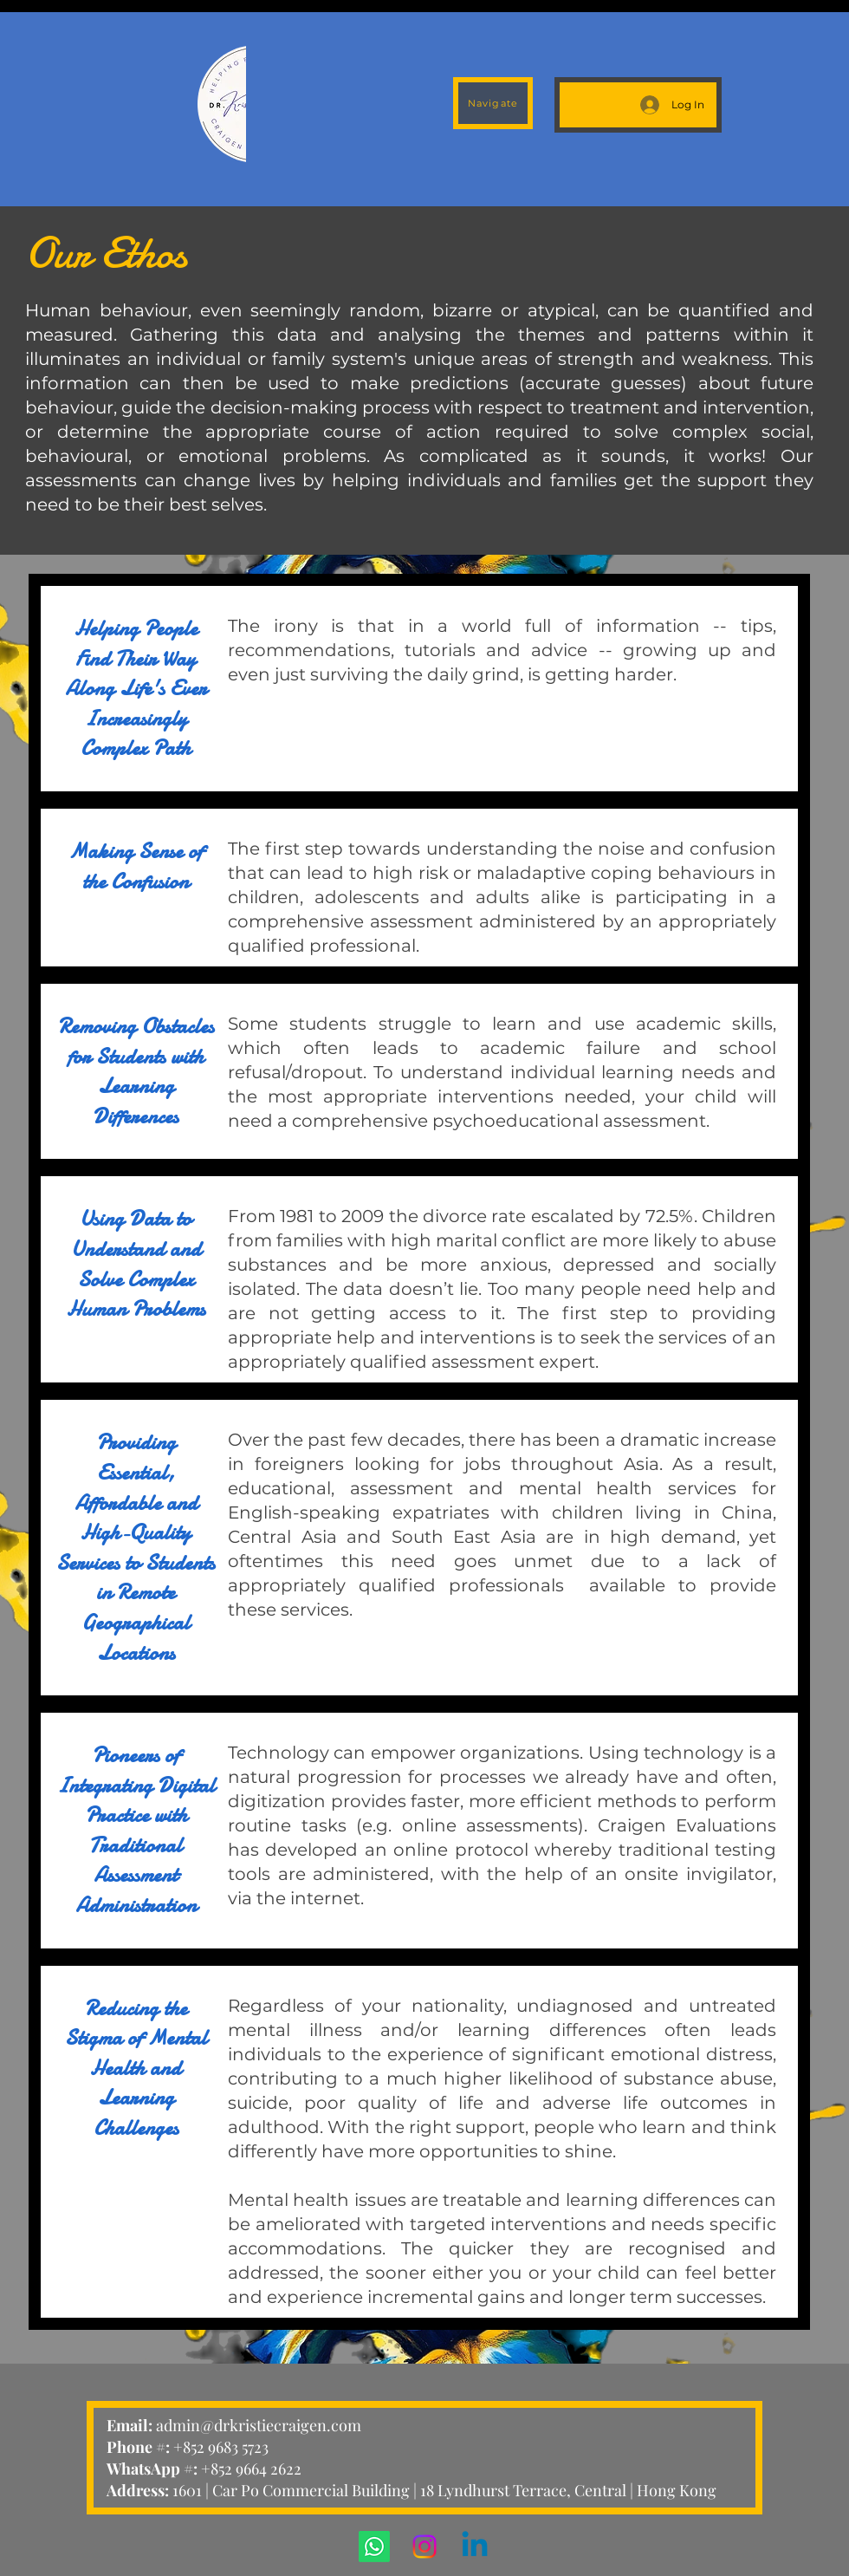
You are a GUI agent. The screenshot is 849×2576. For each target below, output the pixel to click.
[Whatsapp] (374, 2546)
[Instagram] (424, 2546)
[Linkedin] (474, 2546)
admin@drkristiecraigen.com (258, 2425)
